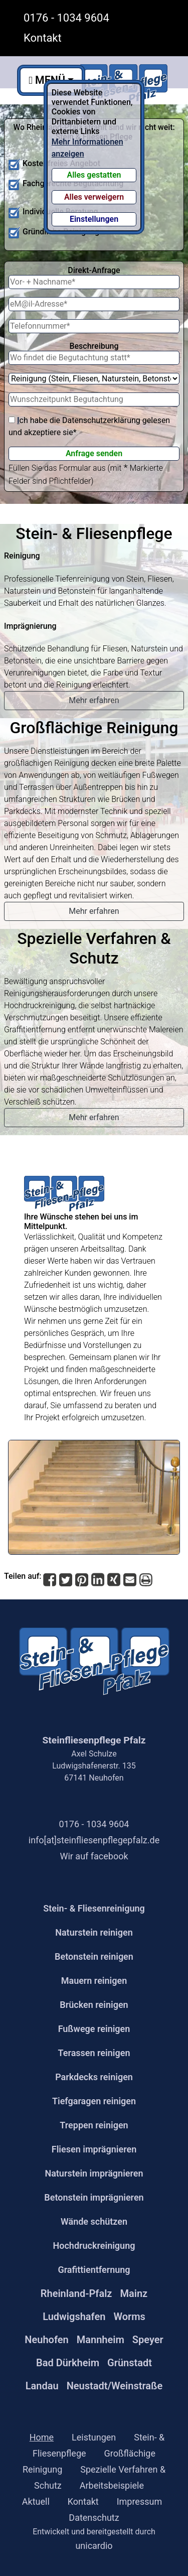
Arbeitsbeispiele (112, 2485)
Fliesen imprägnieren (94, 2149)
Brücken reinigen (94, 2004)
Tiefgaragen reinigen (94, 2101)
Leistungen (94, 2437)
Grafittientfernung (94, 2269)
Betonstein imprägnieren (93, 2197)
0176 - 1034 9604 (66, 18)
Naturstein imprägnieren (94, 2173)
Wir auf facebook (94, 1856)
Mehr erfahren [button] (94, 700)
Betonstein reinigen (94, 1956)
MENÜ (47, 80)
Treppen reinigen (94, 2125)
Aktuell (36, 2501)
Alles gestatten (94, 175)
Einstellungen (94, 219)
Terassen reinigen (94, 2053)
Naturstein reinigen (94, 1932)
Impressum (139, 2501)
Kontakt (43, 38)
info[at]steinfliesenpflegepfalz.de (94, 1840)
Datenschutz (94, 2517)
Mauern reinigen (94, 1980)
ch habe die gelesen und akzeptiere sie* (89, 426)
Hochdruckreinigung (94, 2245)
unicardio (93, 2545)
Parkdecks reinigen (94, 2077)
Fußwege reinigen (94, 2028)
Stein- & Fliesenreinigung (94, 1908)
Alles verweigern (94, 197)
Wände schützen (94, 2221)
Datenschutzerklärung (101, 420)
